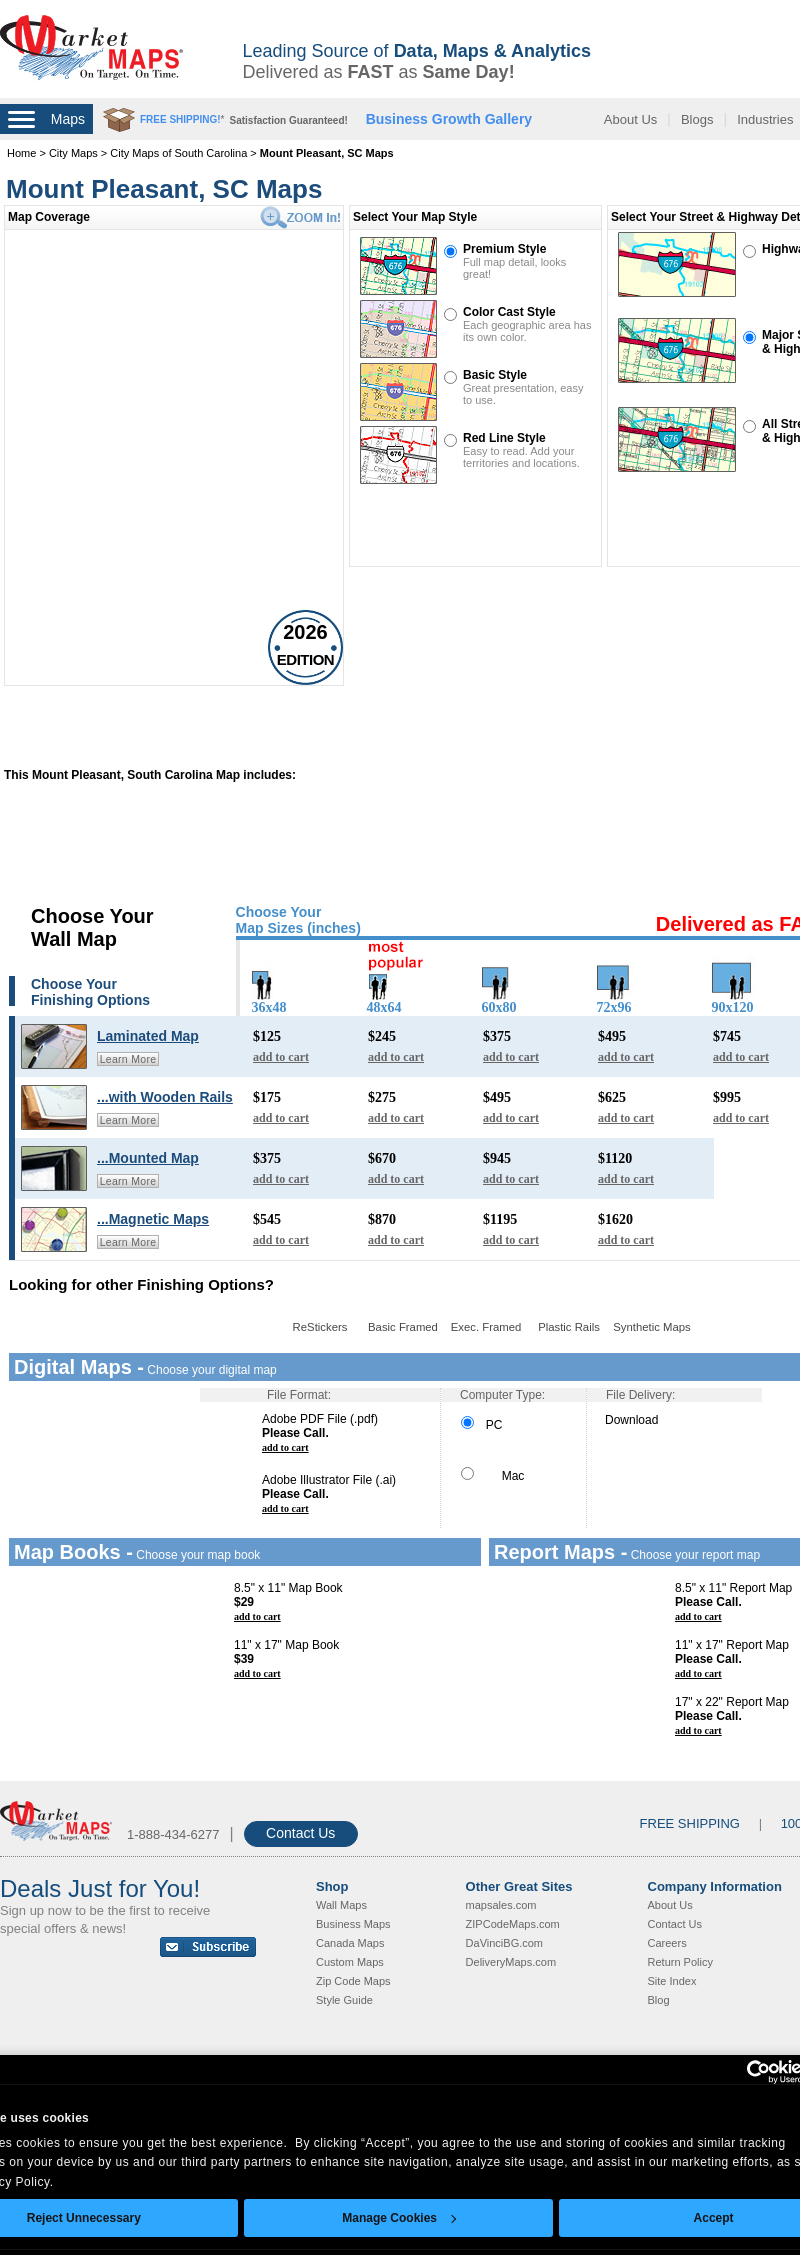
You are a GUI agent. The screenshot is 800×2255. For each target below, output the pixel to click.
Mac (492, 1476)
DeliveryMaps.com (511, 1962)
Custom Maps (350, 1962)
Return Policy (680, 1962)
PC (481, 1425)
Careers (667, 1943)
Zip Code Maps (353, 1981)
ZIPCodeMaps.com (513, 1924)
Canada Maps (350, 1943)
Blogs (697, 119)
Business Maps (353, 1924)
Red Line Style (504, 438)
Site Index (672, 1981)
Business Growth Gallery (449, 119)
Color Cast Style (509, 312)
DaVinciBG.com (504, 1943)
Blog (659, 2000)
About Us (630, 119)
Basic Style (495, 375)
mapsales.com (501, 1905)
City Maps (75, 153)
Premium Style (504, 249)
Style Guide (344, 2000)
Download (631, 1420)
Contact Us (300, 1833)
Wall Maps (341, 1905)
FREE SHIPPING (690, 1823)
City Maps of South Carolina (178, 153)
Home (21, 153)
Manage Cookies (399, 2218)
